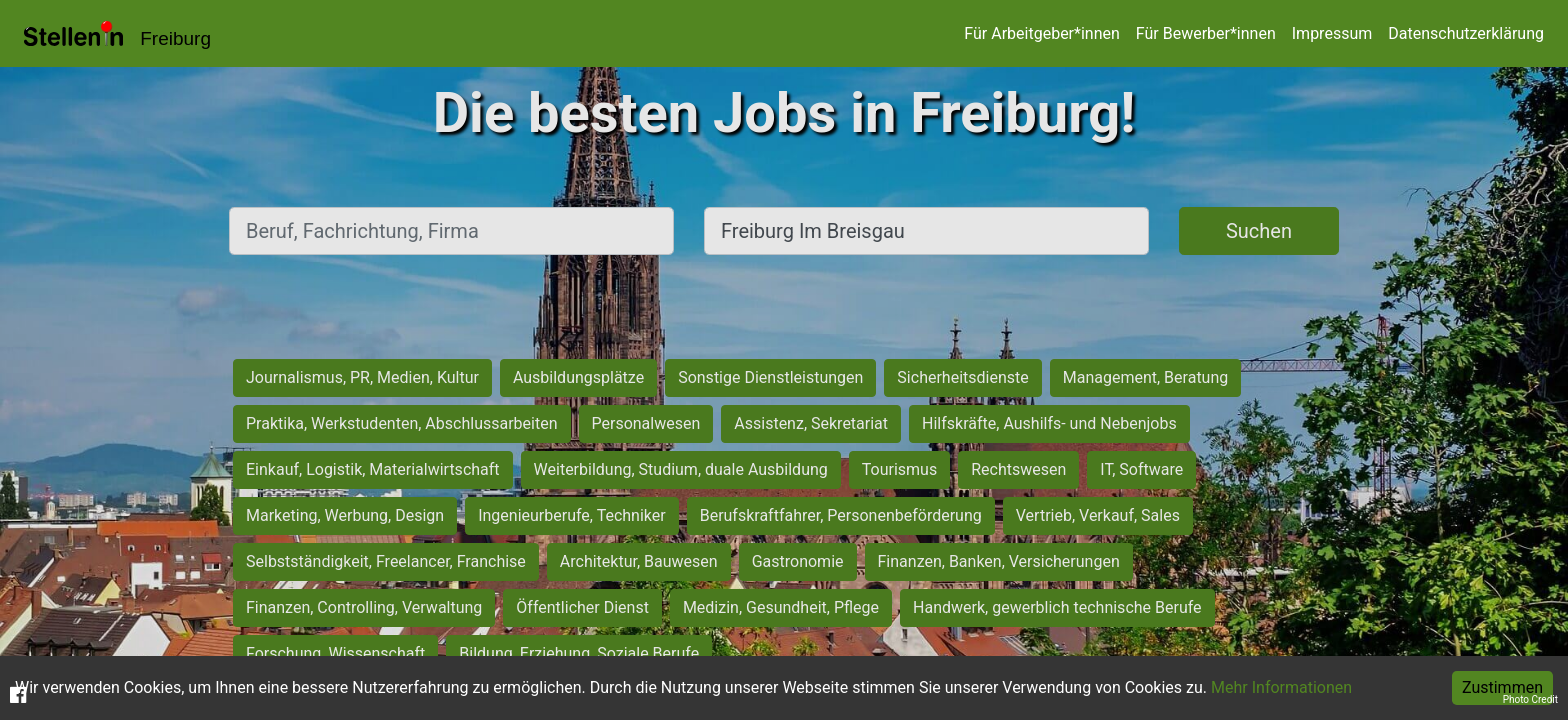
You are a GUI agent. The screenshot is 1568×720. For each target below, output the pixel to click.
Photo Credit (1530, 699)
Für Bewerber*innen (1206, 33)
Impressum (1332, 33)
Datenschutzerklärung (1466, 33)
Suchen (1259, 231)
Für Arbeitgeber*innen (1041, 33)
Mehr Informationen (1281, 687)
